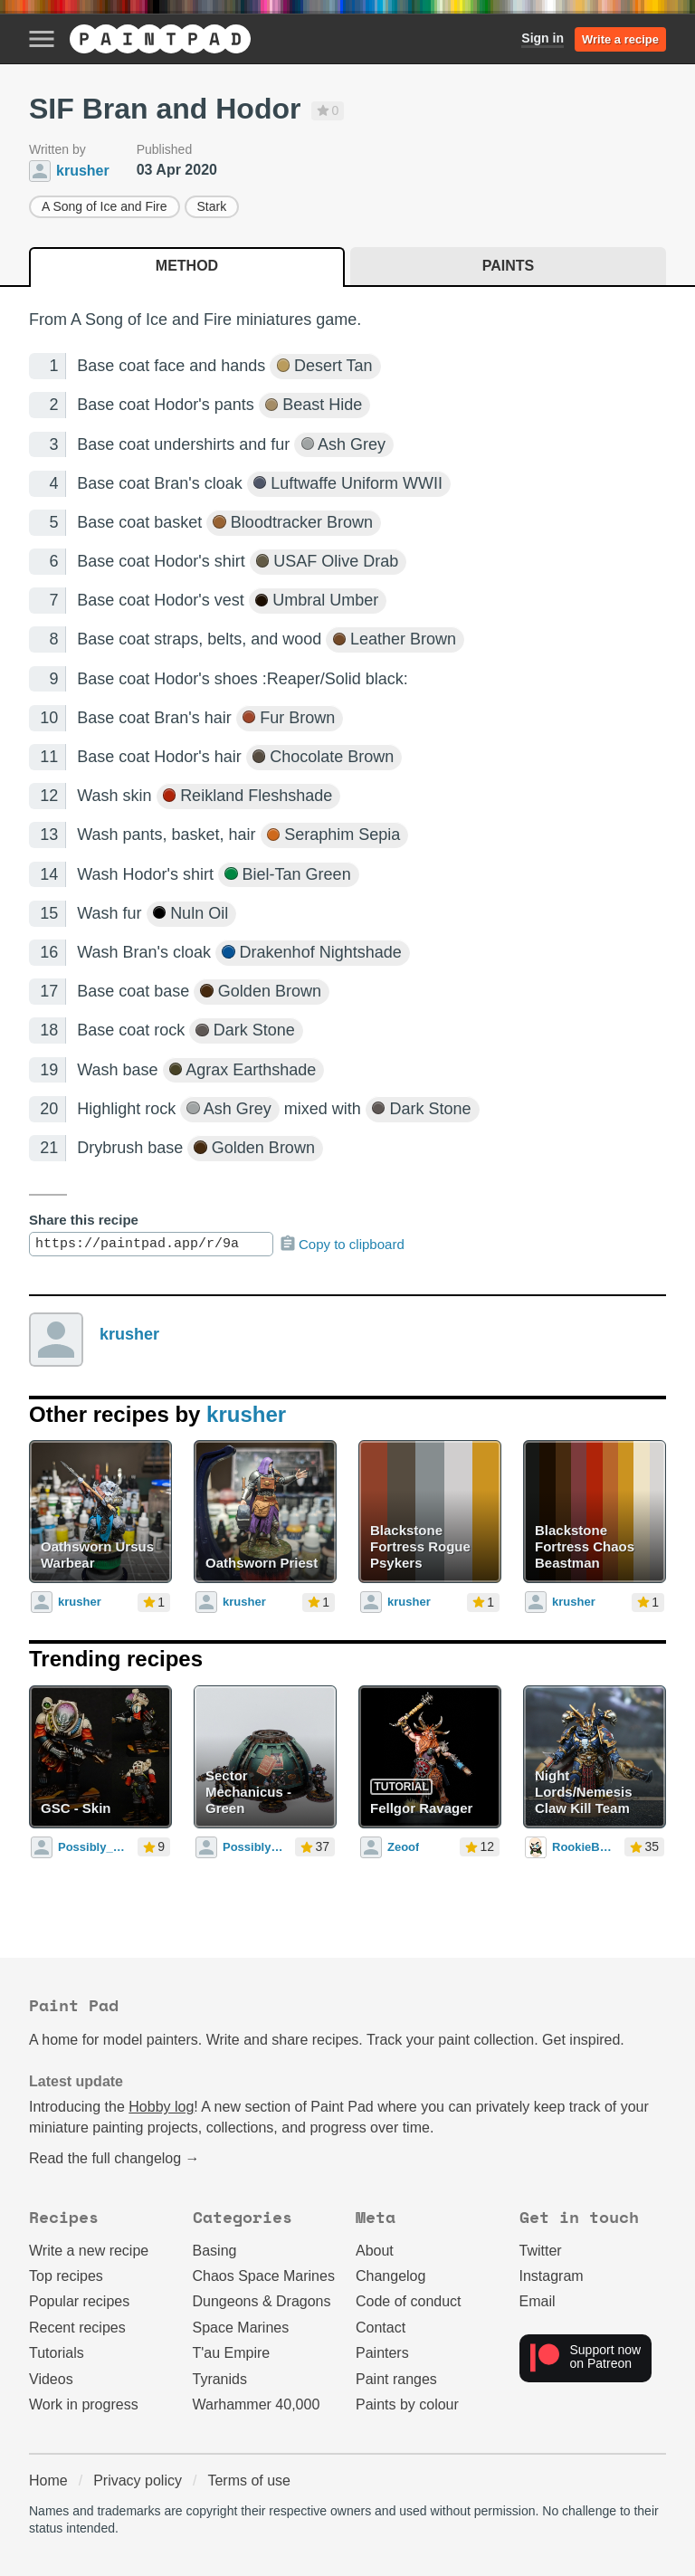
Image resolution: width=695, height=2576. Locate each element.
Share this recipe (83, 1219)
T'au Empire (232, 2353)
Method (187, 265)
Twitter (540, 2250)
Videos (51, 2379)
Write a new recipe (88, 2250)
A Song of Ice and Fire (104, 206)
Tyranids (220, 2379)
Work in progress (83, 2404)
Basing (215, 2250)
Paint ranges (396, 2379)
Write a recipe (620, 39)
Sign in (542, 38)
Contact (380, 2327)
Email (537, 2301)
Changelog (390, 2276)
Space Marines (241, 2327)
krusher (129, 1334)
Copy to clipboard (342, 1244)
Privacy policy (137, 2480)
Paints (508, 265)
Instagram (551, 2276)
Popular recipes (79, 2301)
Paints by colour (407, 2404)
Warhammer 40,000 (256, 2404)
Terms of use (248, 2480)
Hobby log (161, 2106)
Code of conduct (409, 2301)
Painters (382, 2353)
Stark (212, 206)
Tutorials (56, 2353)
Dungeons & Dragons (262, 2301)
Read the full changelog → (114, 2158)
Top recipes (66, 2276)
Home (48, 2480)
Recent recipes (77, 2327)
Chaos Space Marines (264, 2276)
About (375, 2250)
